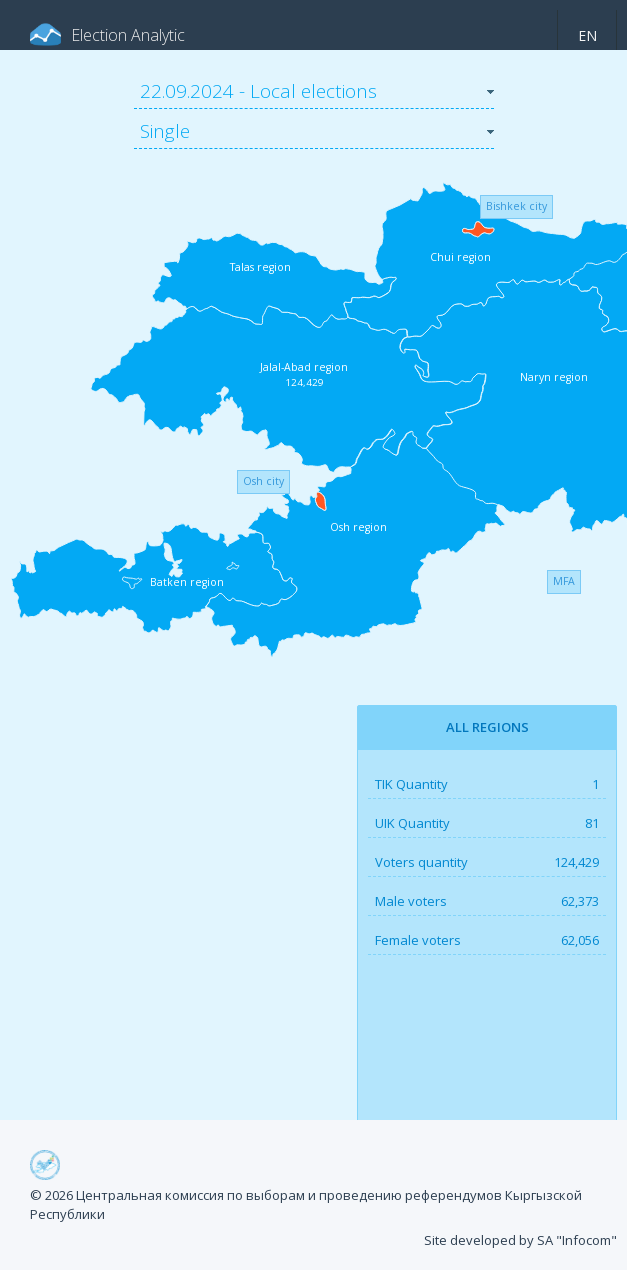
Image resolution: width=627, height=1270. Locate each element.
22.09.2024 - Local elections (258, 91)
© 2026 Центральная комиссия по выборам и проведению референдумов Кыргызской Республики (306, 1205)
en (587, 35)
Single (165, 131)
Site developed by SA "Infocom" (520, 1240)
